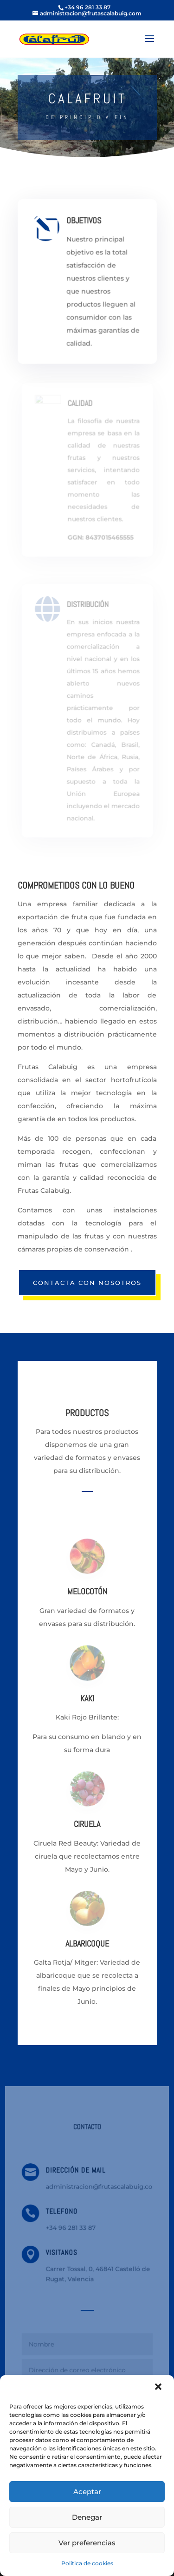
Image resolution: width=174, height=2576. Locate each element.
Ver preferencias (87, 2542)
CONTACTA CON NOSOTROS (87, 1282)
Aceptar (87, 2491)
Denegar (87, 2517)
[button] (159, 2387)
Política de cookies (87, 2563)
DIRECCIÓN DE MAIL (75, 2174)
